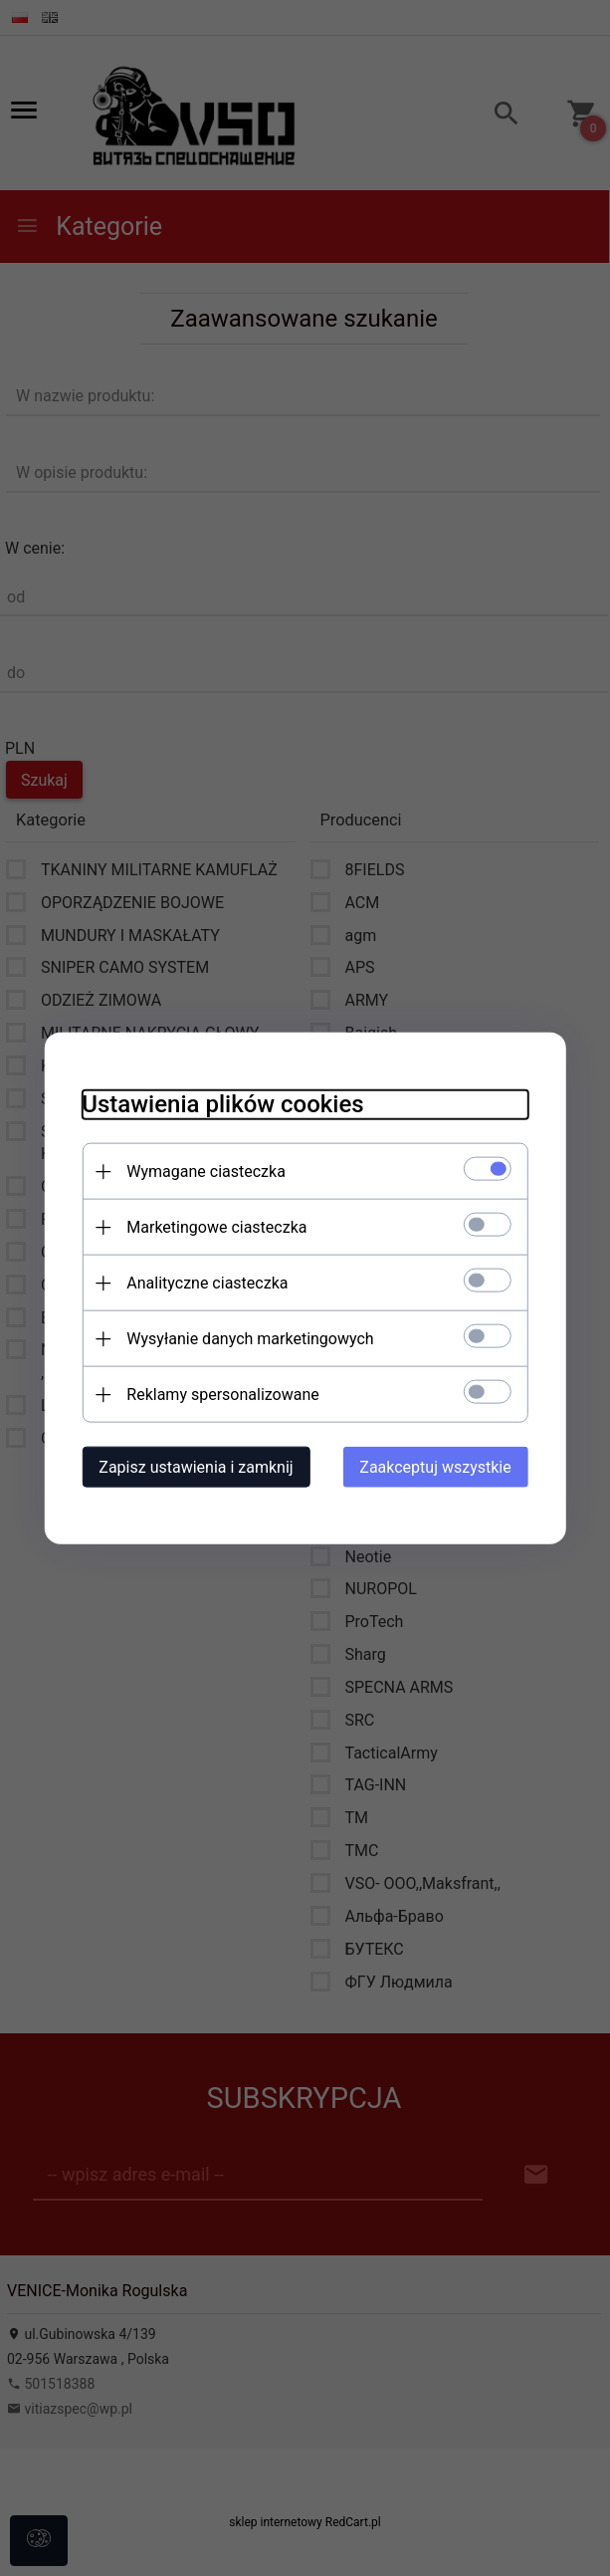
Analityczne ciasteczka (202, 1282)
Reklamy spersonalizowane (217, 1393)
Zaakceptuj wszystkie (440, 1466)
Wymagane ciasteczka (201, 1170)
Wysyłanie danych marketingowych (244, 1337)
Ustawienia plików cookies (217, 1103)
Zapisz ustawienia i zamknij (191, 1466)
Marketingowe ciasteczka (211, 1226)
